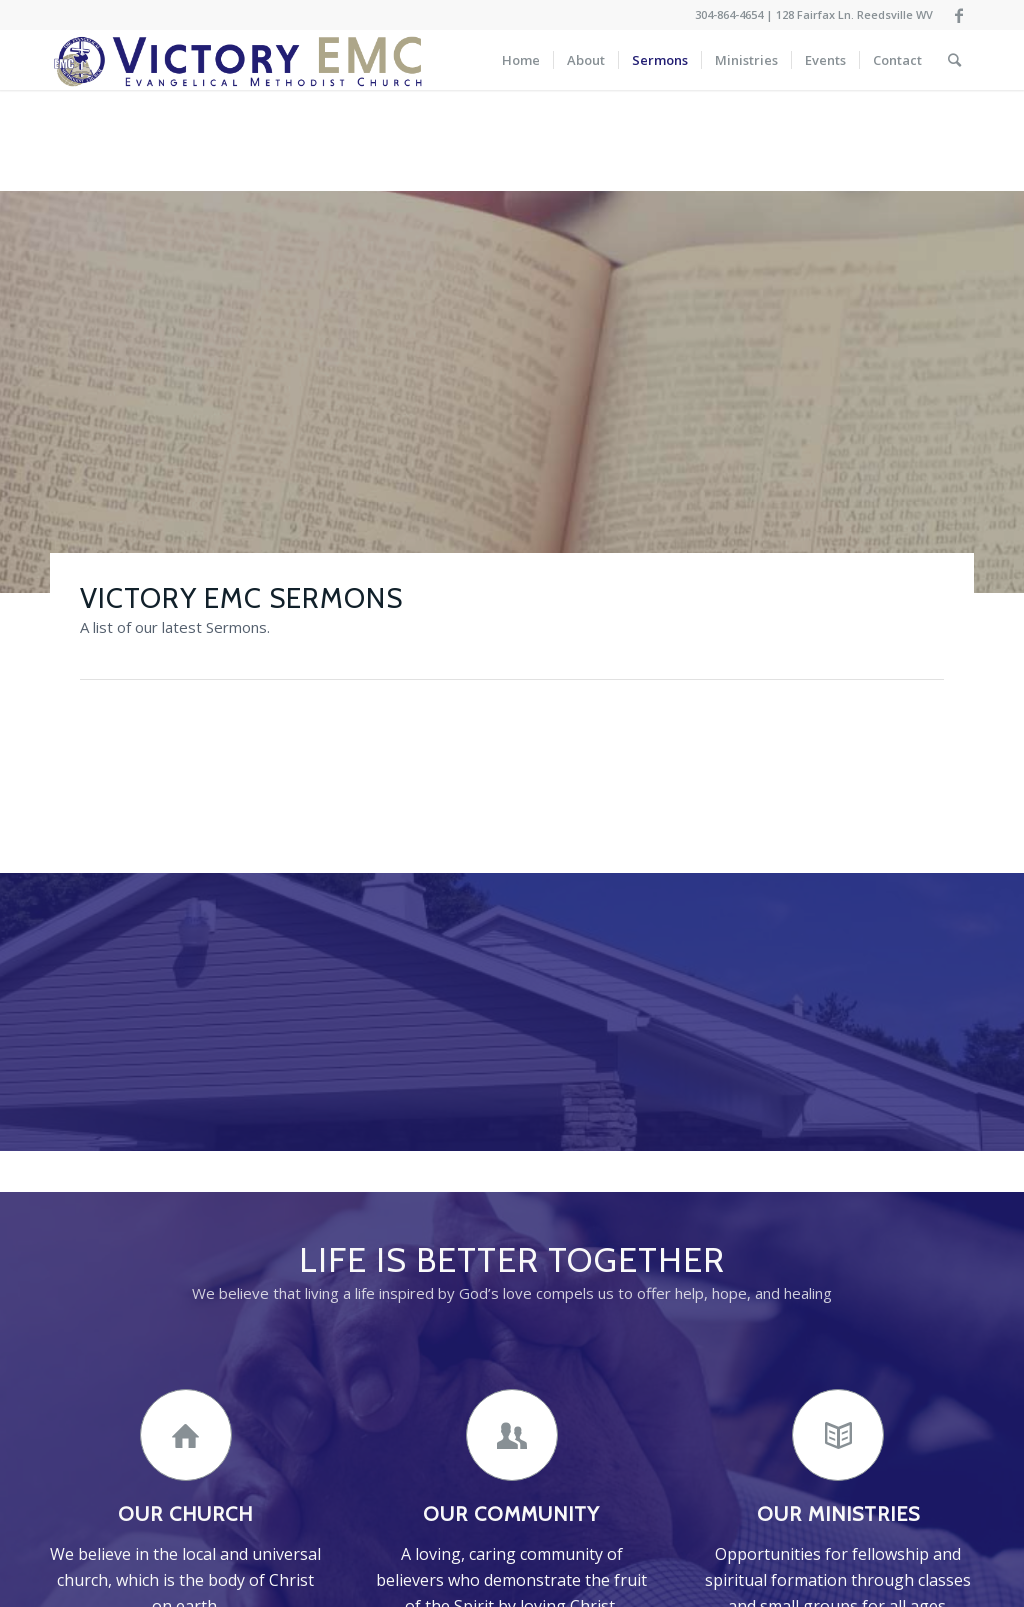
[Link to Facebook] (959, 15)
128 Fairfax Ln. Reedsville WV (854, 14)
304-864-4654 (729, 14)
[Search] (954, 60)
